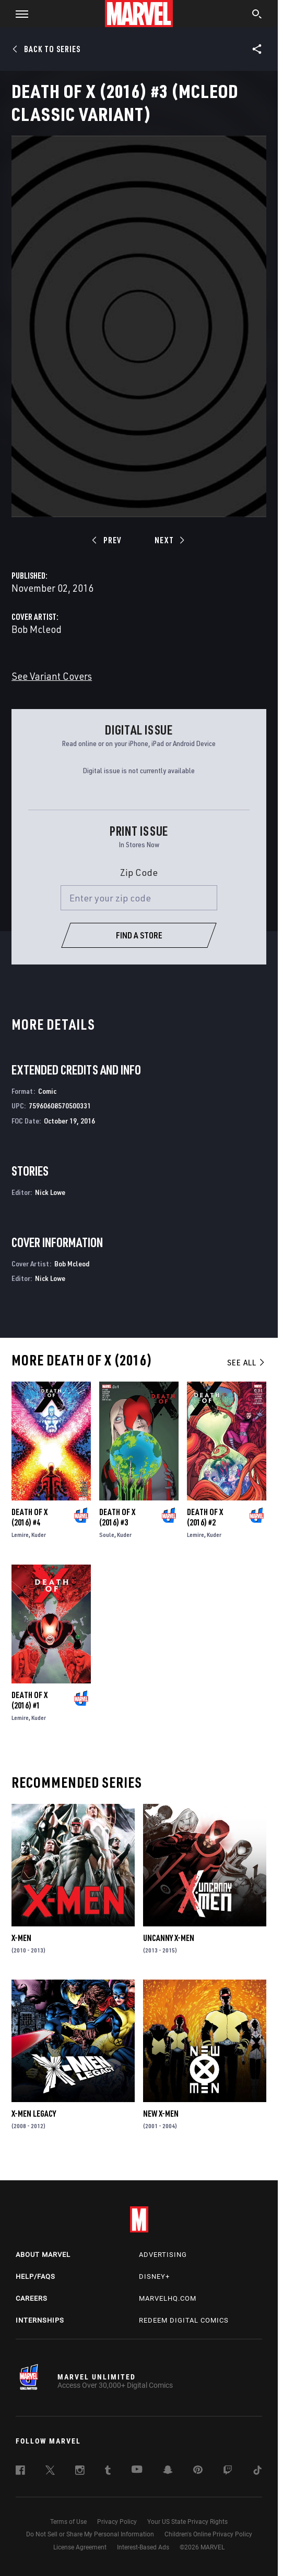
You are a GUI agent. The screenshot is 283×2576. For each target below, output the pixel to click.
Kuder (38, 1535)
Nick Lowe (50, 1192)
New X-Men (161, 2113)
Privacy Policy (117, 2521)
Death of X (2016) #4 (29, 1517)
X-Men (21, 1938)
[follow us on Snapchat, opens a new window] (168, 2471)
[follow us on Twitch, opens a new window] (227, 2472)
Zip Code (139, 872)
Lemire (20, 1535)
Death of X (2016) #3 (117, 1517)
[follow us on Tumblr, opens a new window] (108, 2472)
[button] (18, 13)
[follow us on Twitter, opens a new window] (50, 2472)
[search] (257, 15)
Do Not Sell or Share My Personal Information (90, 2534)
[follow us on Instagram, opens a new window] (80, 2472)
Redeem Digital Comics (184, 2320)
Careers (32, 2298)
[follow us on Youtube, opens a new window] (137, 2470)
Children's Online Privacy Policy (208, 2534)
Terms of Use (68, 2521)
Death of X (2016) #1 (29, 1700)
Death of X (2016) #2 (205, 1517)
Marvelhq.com (167, 2298)
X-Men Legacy (33, 2113)
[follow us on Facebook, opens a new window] (20, 2472)
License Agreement (80, 2547)
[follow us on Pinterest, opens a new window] (198, 2470)
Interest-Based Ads (143, 2547)
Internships (40, 2320)
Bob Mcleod (36, 629)
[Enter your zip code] (139, 898)
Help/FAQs (35, 2276)
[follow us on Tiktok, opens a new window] (257, 2472)
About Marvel (43, 2254)
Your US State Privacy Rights (187, 2521)
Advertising (163, 2254)
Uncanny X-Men (168, 1938)
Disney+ (154, 2276)
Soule (106, 1535)
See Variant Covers (51, 676)
